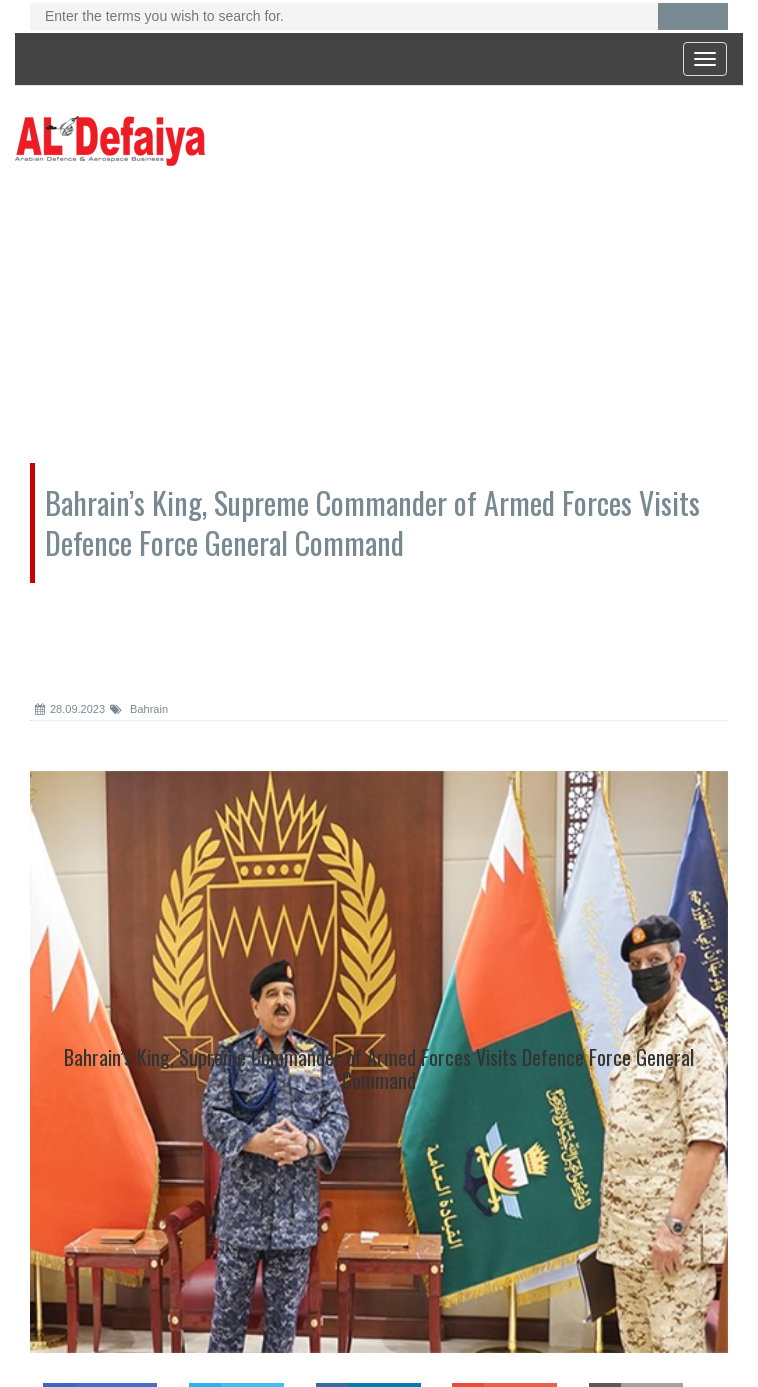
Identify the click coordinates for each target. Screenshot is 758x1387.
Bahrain (139, 709)
